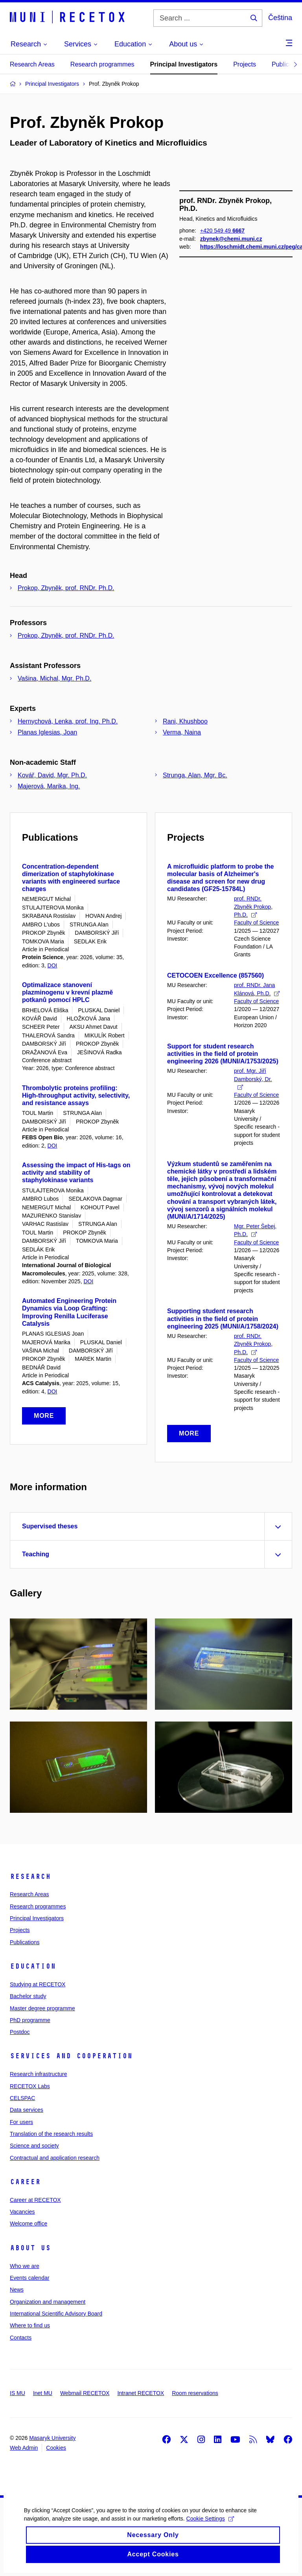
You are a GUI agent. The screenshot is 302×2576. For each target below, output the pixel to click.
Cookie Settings (210, 2529)
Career (25, 2181)
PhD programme (30, 2020)
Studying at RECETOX (37, 1984)
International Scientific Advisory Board (56, 2313)
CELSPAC (22, 2098)
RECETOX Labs (30, 2086)
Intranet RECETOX (140, 2393)
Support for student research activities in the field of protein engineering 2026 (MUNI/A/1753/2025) (222, 1054)
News (17, 2289)
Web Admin (24, 2448)
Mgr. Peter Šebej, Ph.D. (255, 1230)
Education (33, 1966)
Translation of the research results (51, 2134)
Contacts (20, 2337)
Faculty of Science (256, 922)
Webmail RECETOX (85, 2393)
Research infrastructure (38, 2074)
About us (30, 2248)
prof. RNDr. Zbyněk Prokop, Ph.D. (253, 906)
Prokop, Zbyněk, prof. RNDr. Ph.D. (66, 588)
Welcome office (28, 2223)
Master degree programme (42, 2008)
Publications (25, 1942)
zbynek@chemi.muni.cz (231, 306)
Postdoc (20, 2032)
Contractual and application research (54, 2158)
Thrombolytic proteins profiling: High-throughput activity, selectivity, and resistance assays (76, 1095)
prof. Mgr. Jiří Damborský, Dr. (253, 1079)
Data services (26, 2110)
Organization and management (47, 2302)
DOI (52, 965)
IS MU (17, 2393)
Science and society (34, 2145)
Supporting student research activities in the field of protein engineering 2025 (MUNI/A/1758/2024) (222, 1318)
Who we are (24, 2266)
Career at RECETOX (35, 2200)
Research (30, 1876)
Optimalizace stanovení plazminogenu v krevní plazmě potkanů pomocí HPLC (67, 992)
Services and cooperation (71, 2056)
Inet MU (42, 2393)
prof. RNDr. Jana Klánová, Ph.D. (257, 989)
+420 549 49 (222, 298)
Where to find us (30, 2325)
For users (21, 2122)
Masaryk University (52, 2438)
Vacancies (22, 2212)
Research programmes (102, 64)
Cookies (56, 2448)
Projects (244, 64)
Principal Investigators (184, 64)
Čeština (280, 18)
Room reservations (195, 2393)
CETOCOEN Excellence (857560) (215, 975)
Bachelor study (28, 1996)
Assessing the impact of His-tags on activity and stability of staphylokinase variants (76, 1172)
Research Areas (32, 64)
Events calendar (29, 2278)
